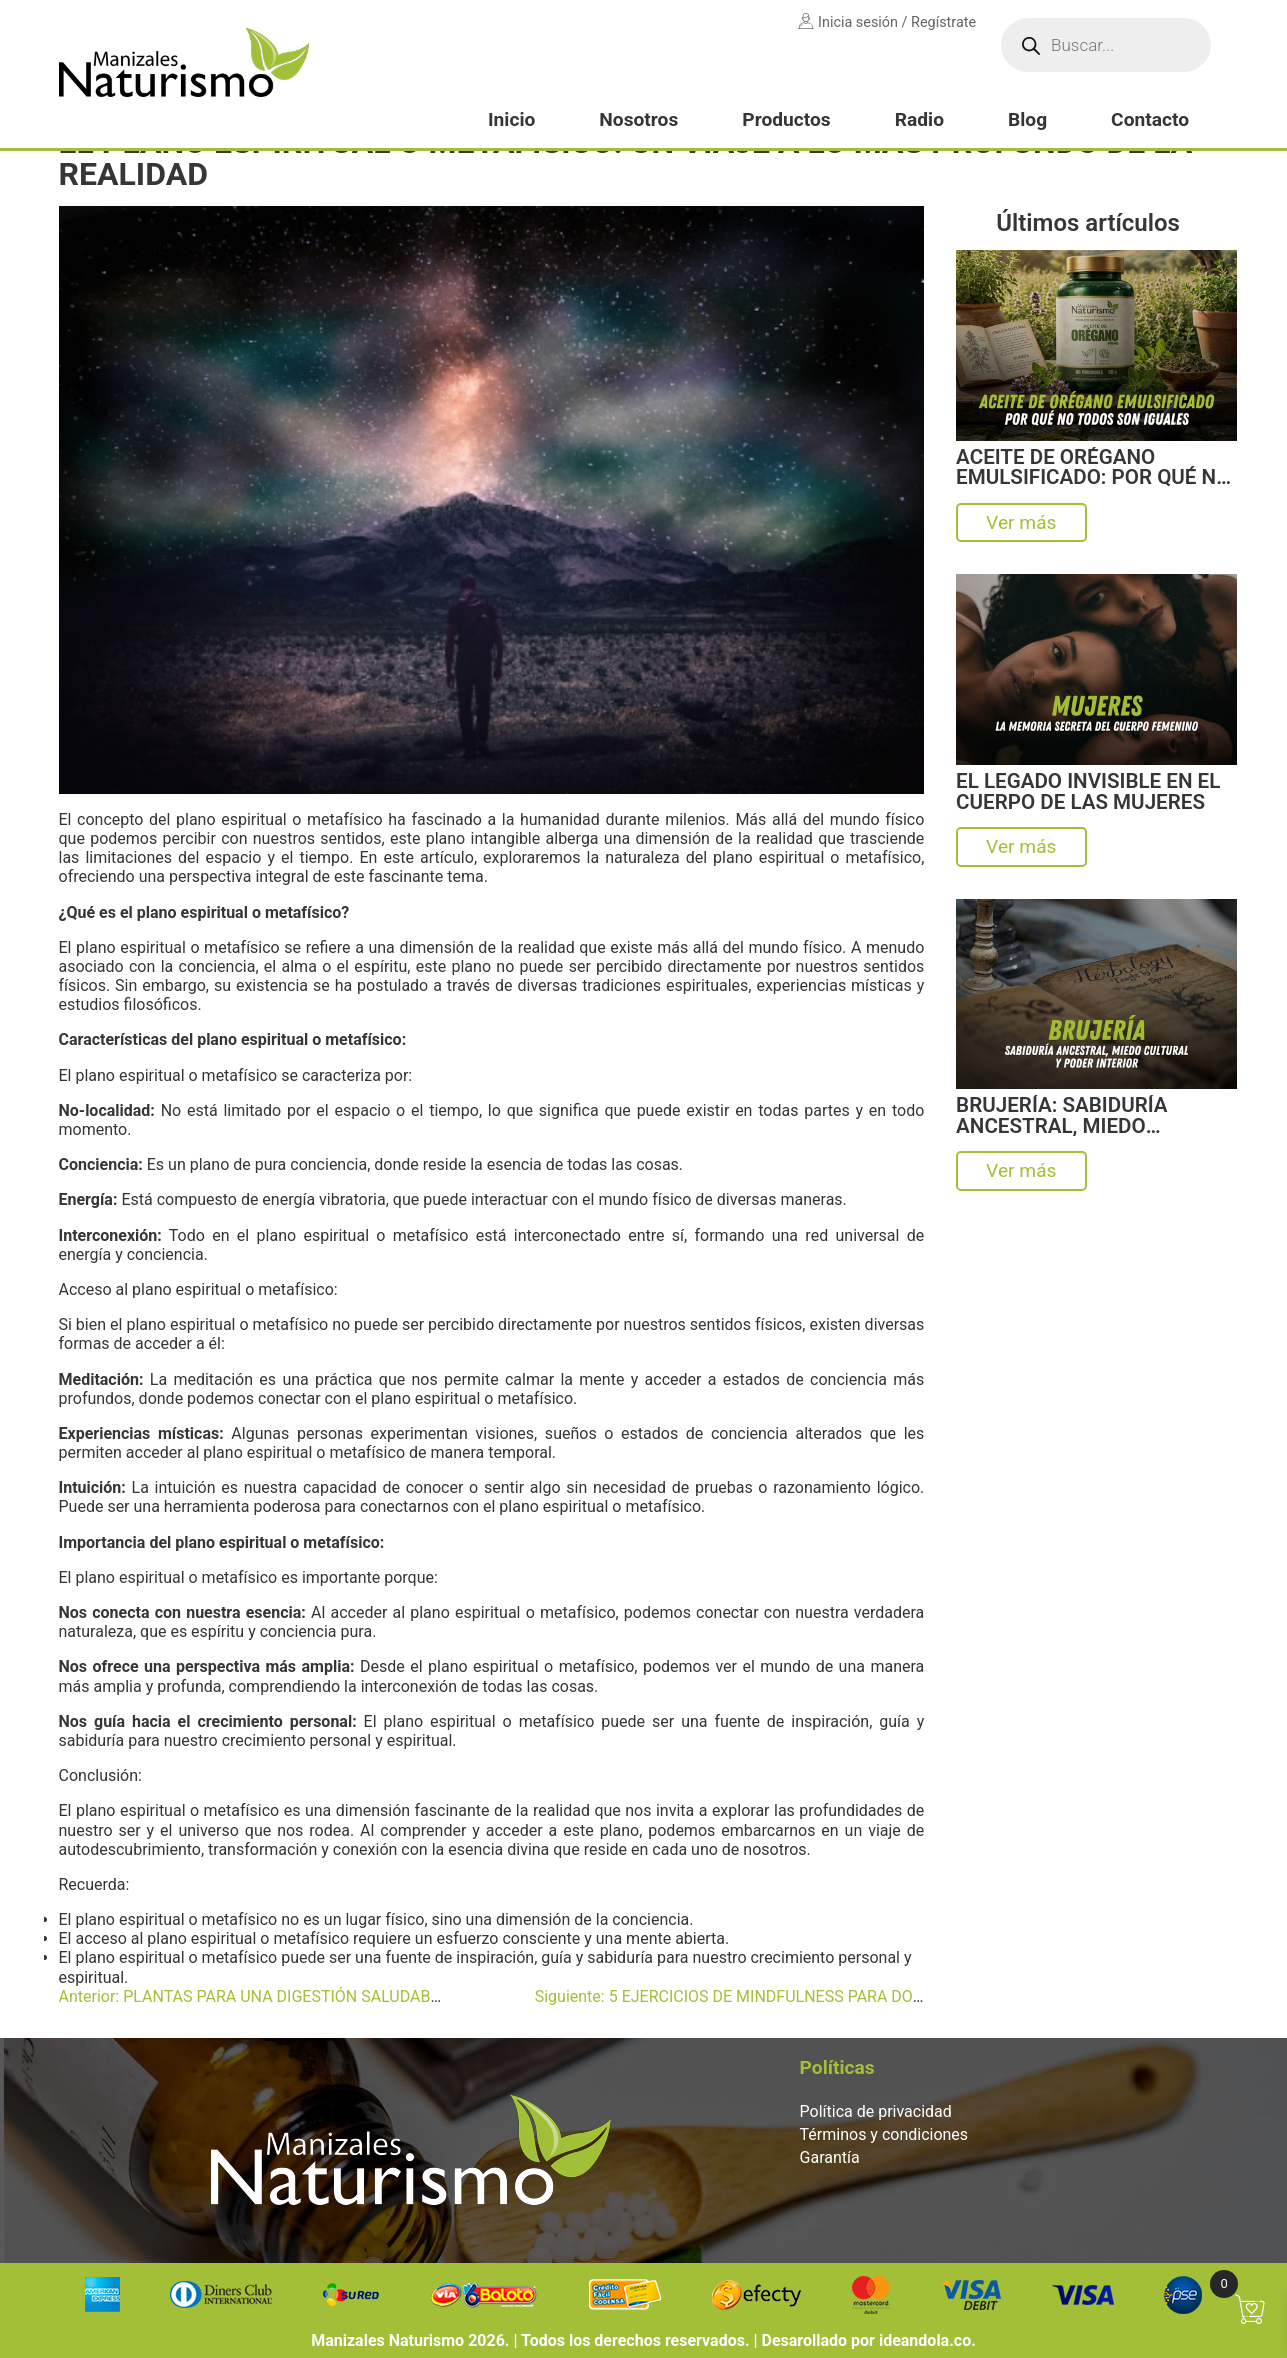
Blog (1027, 119)
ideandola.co (925, 2340)
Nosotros (638, 119)
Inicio (511, 119)
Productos (786, 119)
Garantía (830, 2157)
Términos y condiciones (884, 2134)
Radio (919, 119)
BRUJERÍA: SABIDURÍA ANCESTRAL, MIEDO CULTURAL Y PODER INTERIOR (1061, 1115)
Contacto (1150, 119)
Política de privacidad (876, 2111)
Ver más (1021, 522)
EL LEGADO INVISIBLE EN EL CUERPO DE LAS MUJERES (1088, 791)
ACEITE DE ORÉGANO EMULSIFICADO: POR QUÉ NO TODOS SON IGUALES (1093, 467)
